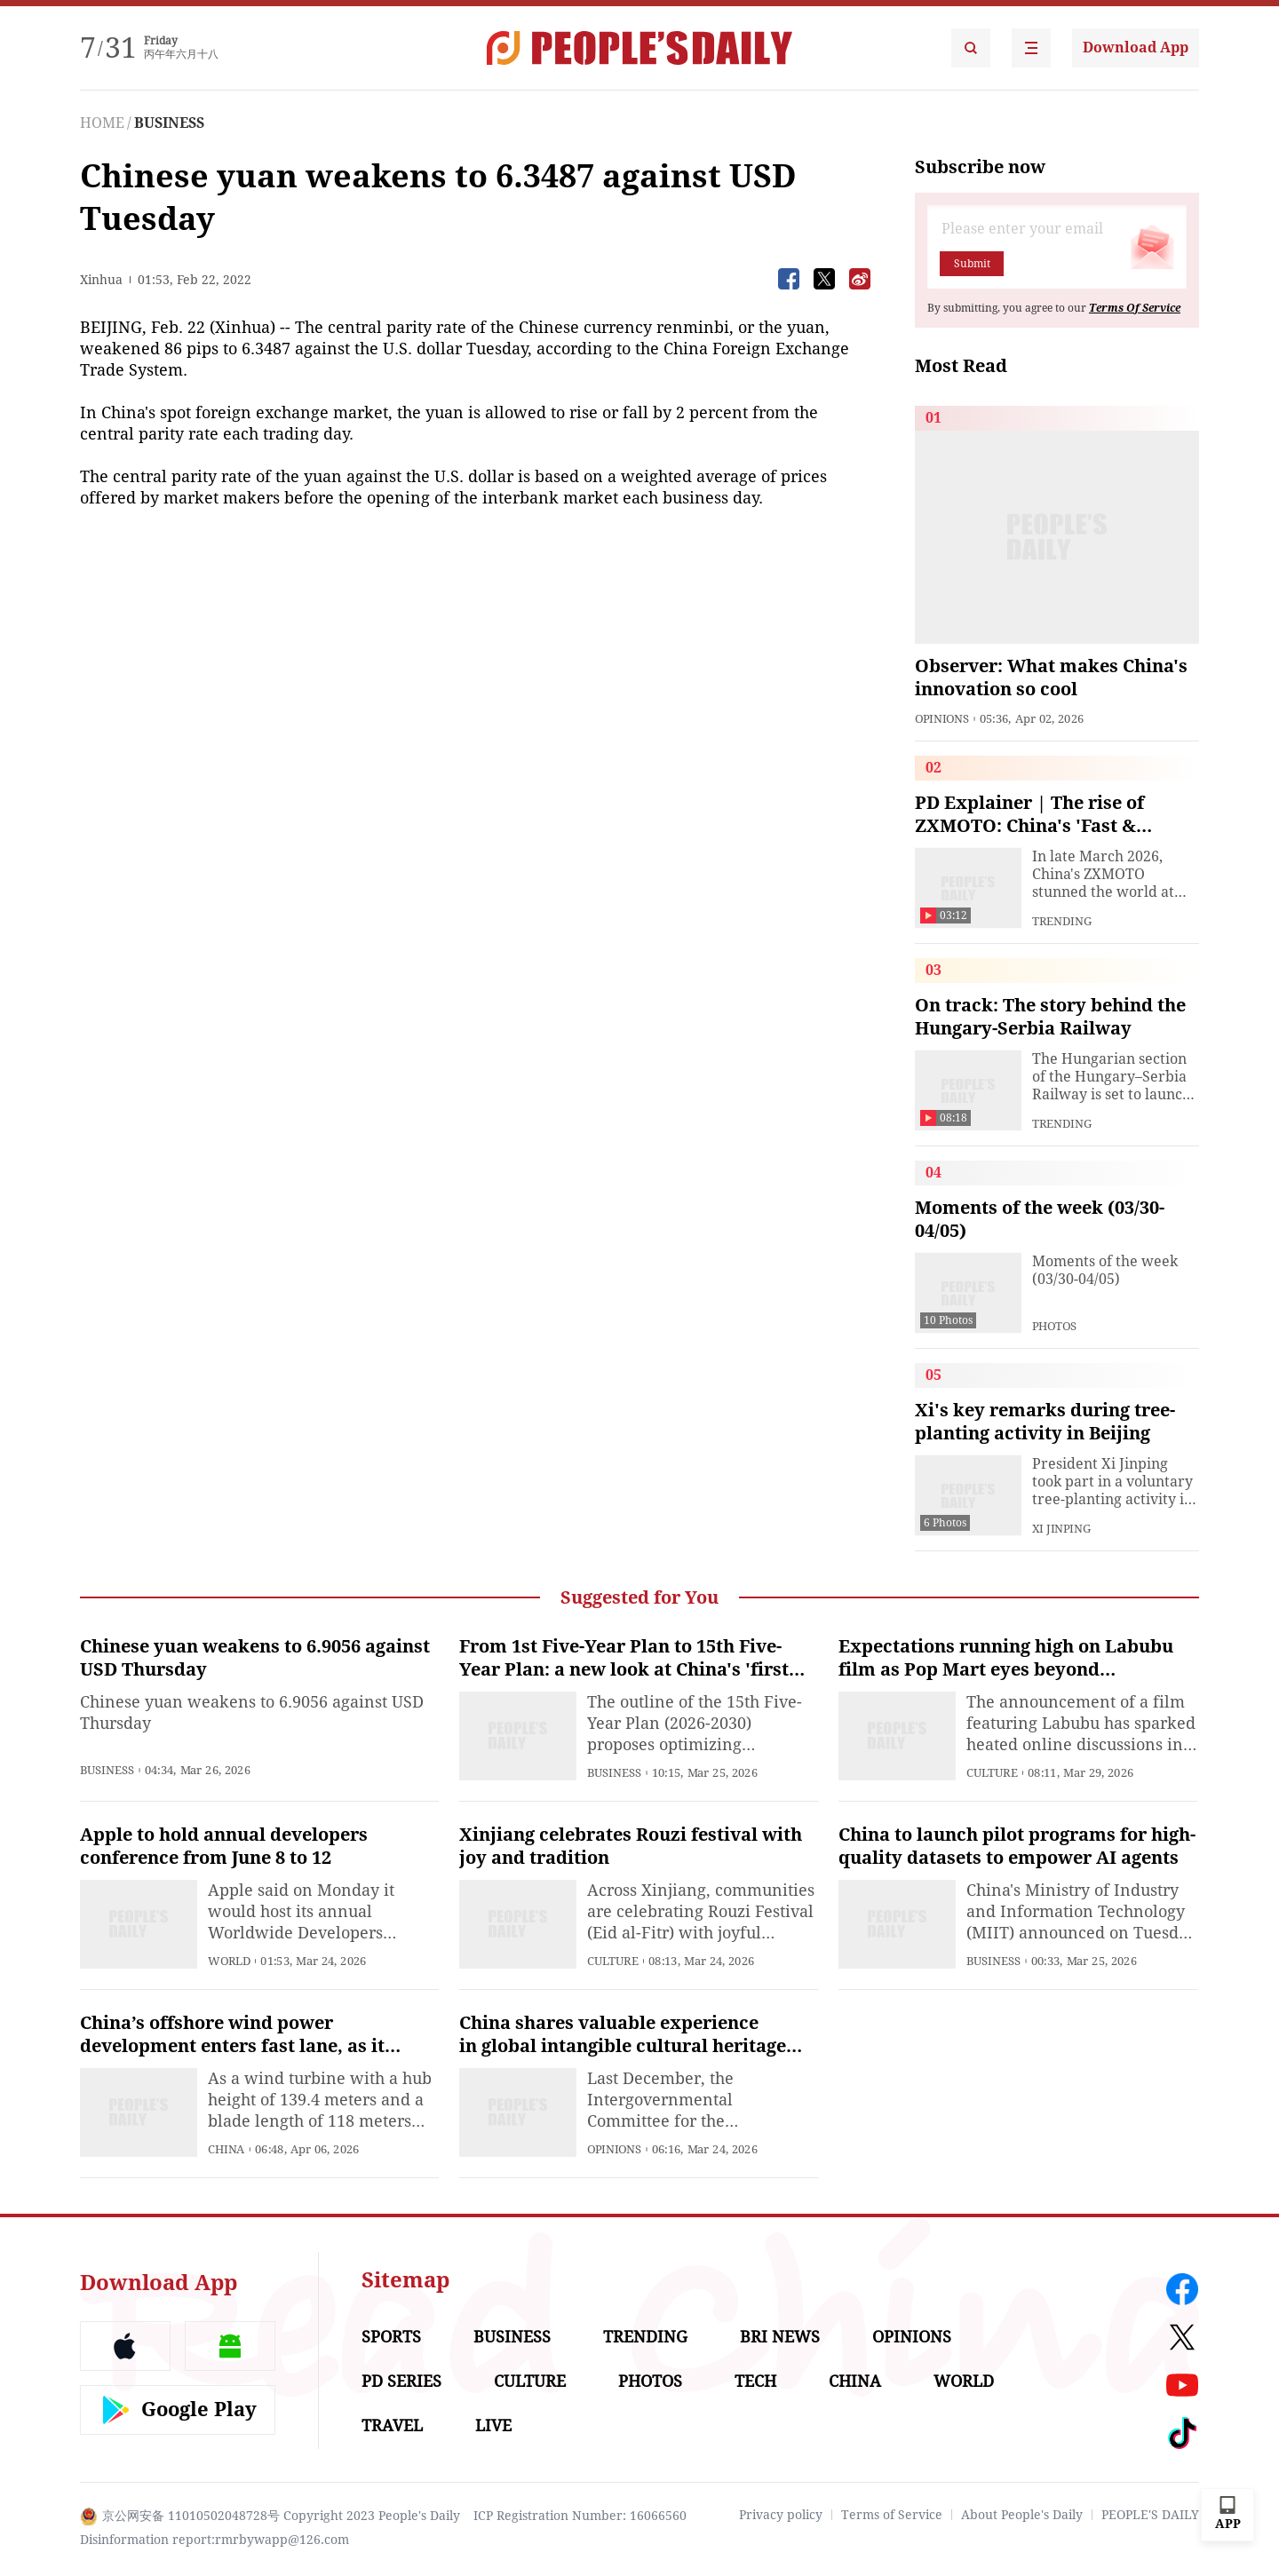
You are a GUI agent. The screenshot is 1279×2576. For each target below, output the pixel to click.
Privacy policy (780, 2515)
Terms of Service (891, 2515)
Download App (1135, 47)
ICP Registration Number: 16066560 (580, 2516)
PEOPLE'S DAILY (1150, 2515)
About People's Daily (1022, 2515)
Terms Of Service (1134, 308)
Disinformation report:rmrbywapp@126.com (214, 2539)
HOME (102, 123)
